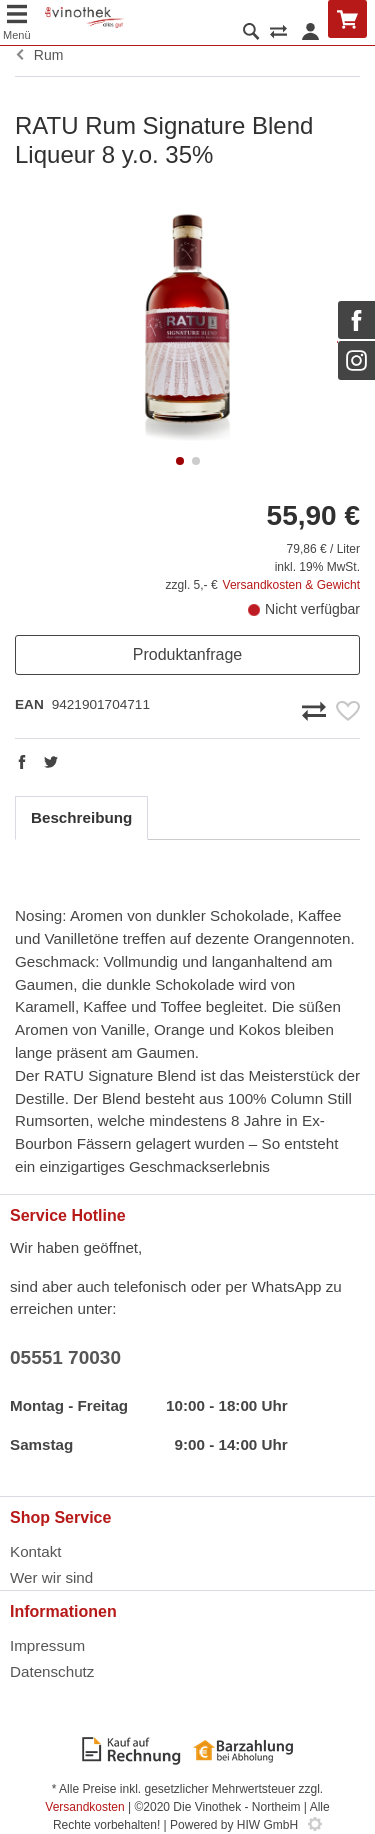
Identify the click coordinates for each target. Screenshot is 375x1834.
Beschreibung (81, 817)
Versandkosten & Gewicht (291, 585)
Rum (39, 55)
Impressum (47, 1645)
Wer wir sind (51, 1577)
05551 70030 (65, 1357)
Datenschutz (52, 1671)
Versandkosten (84, 1807)
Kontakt (36, 1551)
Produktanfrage (187, 654)
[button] (180, 461)
